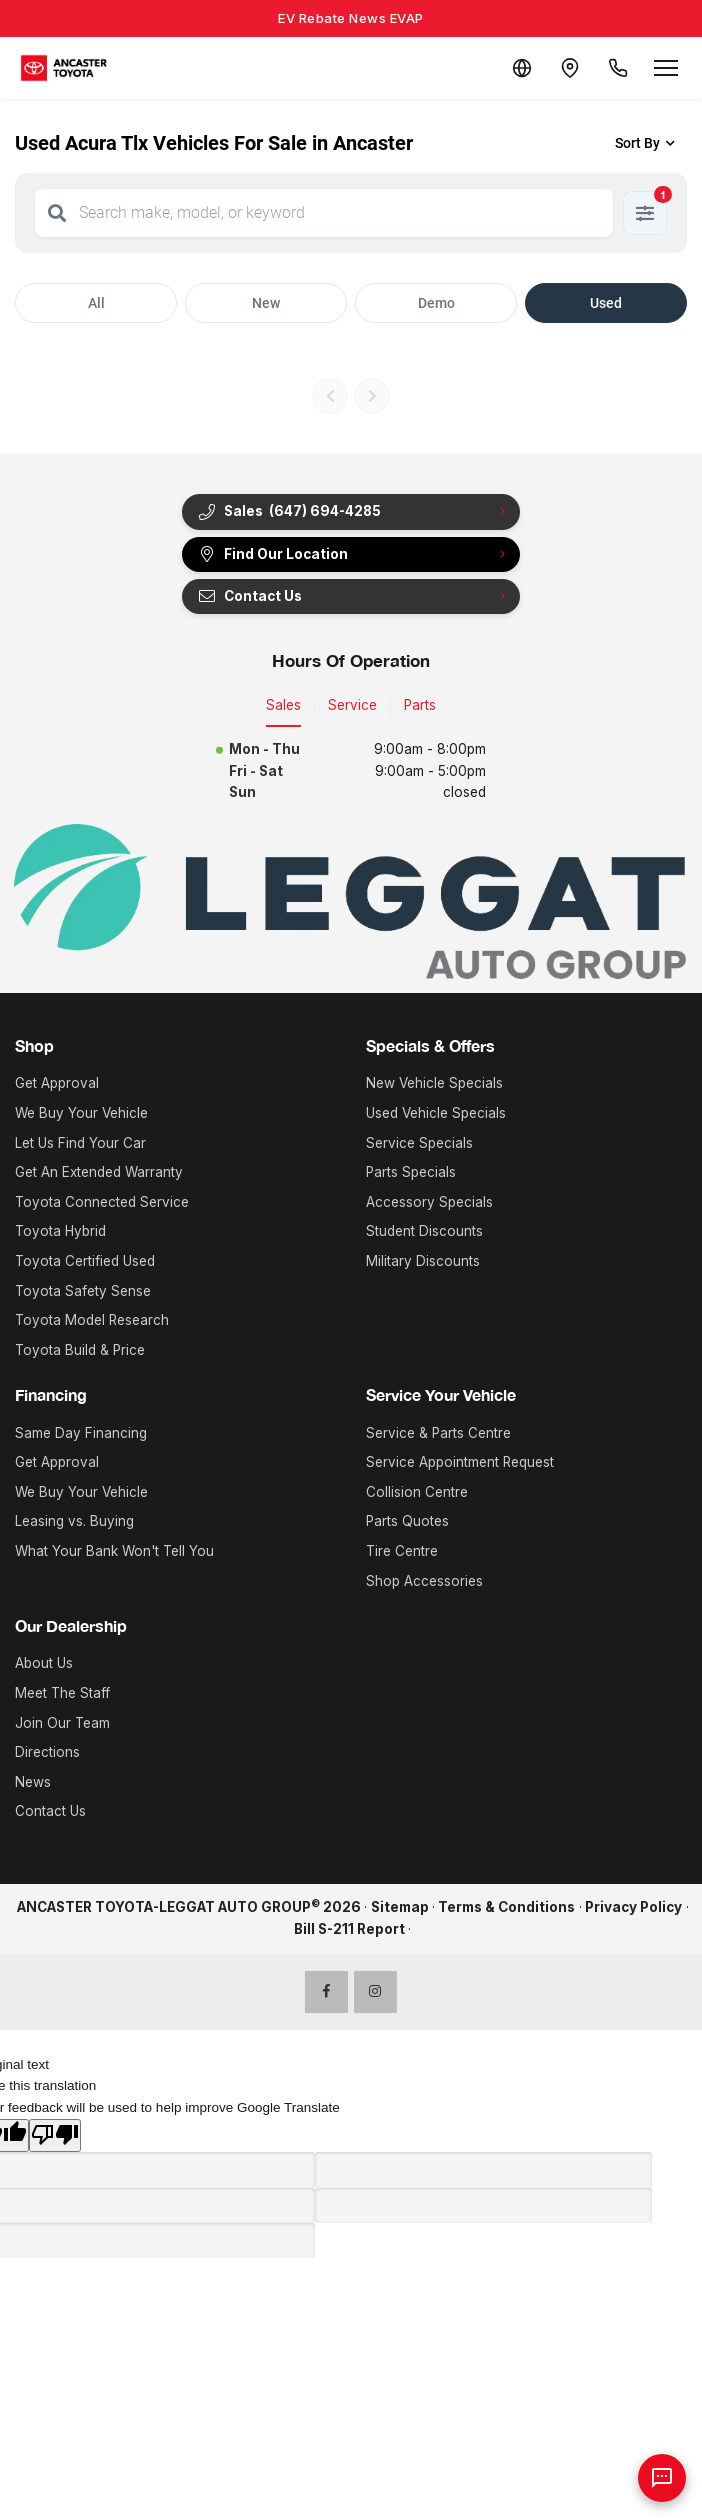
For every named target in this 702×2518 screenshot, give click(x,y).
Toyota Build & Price (80, 1350)
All (96, 303)
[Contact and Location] (570, 68)
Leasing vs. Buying (74, 1521)
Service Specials (419, 1143)
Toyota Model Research (92, 1320)
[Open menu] (666, 68)
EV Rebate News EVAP (351, 18)
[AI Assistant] (662, 2478)
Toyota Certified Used (85, 1261)
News (33, 1782)
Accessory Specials (429, 1202)
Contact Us (249, 596)
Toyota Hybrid (60, 1231)
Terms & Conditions (506, 1907)
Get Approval (57, 1083)
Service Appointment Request (460, 1462)
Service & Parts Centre (438, 1433)
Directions (47, 1752)
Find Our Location (272, 554)
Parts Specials (411, 1172)
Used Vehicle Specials (436, 1113)
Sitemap (400, 1907)
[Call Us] (618, 68)
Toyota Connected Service (102, 1202)
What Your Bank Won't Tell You (114, 1551)
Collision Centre (417, 1492)
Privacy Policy (633, 1907)
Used (606, 303)
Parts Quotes (407, 1521)
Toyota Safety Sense (83, 1291)
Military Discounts (423, 1261)
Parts (420, 705)
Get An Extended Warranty (99, 1172)
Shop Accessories (424, 1581)
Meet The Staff (62, 1693)
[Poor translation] (55, 2136)
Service (352, 705)
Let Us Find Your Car (80, 1143)
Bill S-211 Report (349, 1929)
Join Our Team (62, 1723)
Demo (436, 303)
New (266, 303)
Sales (283, 705)
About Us (44, 1663)
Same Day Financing (81, 1433)
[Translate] (522, 68)
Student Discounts (424, 1231)
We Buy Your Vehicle (81, 1113)
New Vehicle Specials (434, 1083)
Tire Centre (402, 1551)
